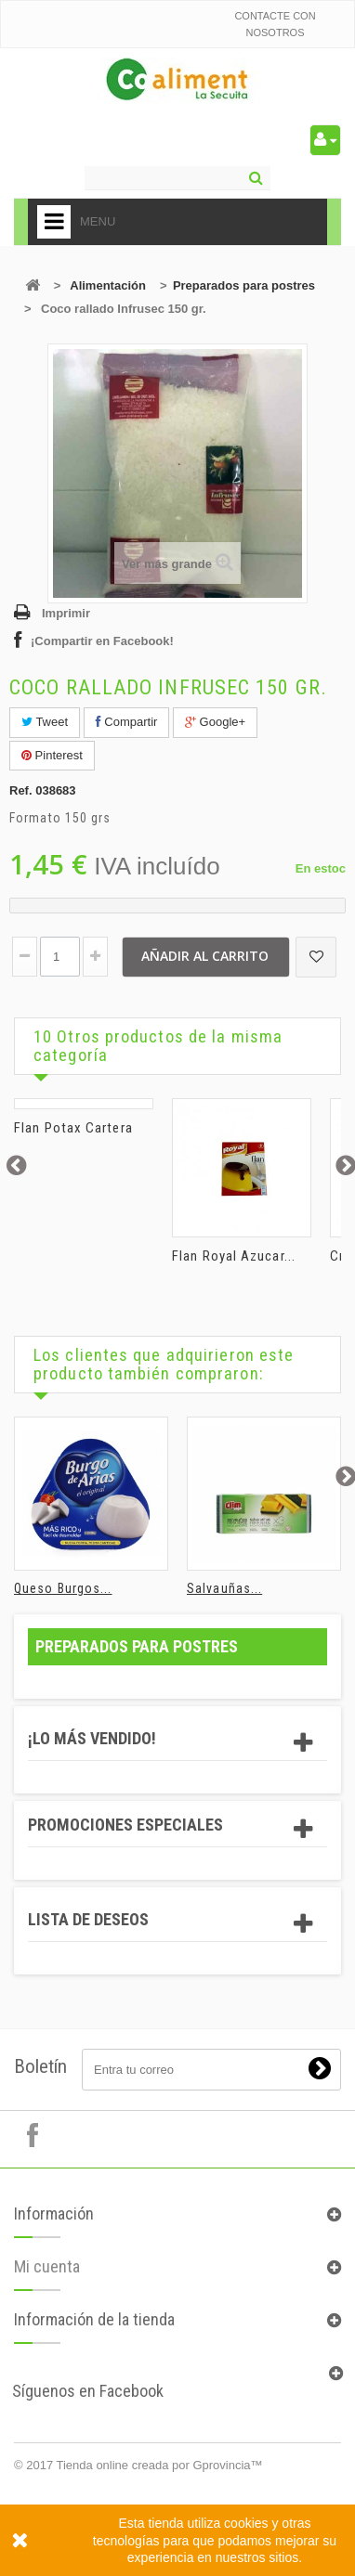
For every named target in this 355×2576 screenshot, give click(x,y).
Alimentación (108, 285)
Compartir (127, 722)
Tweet (44, 722)
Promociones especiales (125, 1824)
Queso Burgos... (63, 1588)
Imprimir (66, 613)
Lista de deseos (88, 1919)
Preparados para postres (244, 285)
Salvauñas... (224, 1588)
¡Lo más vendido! (92, 1738)
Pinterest (52, 755)
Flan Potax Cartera (73, 1128)
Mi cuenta (47, 2299)
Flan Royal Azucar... (234, 1256)
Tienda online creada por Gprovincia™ (160, 2465)
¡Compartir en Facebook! (102, 641)
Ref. (21, 790)
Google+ (215, 722)
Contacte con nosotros (274, 24)
